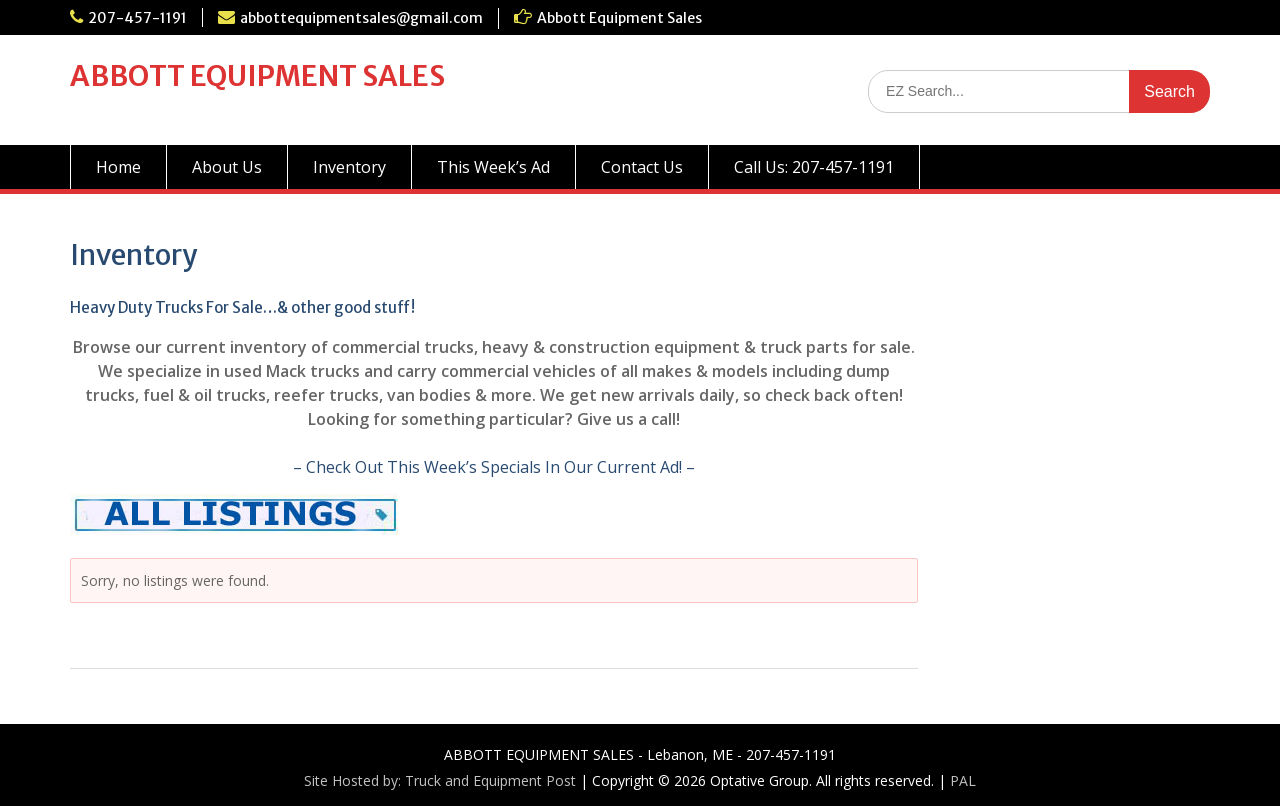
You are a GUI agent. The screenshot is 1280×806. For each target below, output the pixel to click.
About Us (227, 167)
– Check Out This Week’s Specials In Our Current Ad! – (494, 467)
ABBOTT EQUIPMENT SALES (257, 76)
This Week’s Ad (493, 167)
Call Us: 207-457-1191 (814, 167)
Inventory (349, 167)
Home (118, 167)
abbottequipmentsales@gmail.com (361, 18)
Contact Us (642, 167)
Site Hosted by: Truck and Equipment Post (440, 780)
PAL (963, 780)
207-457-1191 (137, 18)
